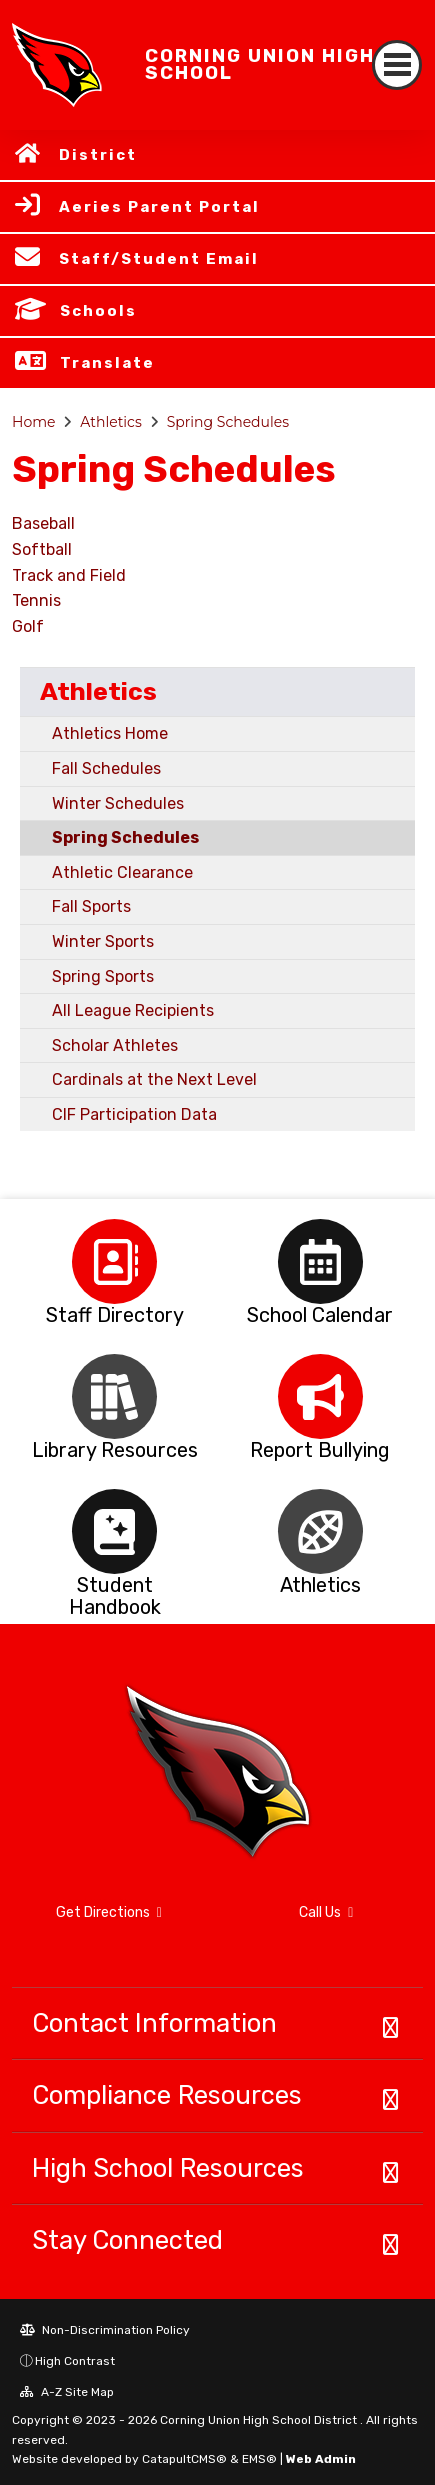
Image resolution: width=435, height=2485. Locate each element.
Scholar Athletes (115, 1045)
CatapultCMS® (184, 2459)
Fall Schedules (106, 768)
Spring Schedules (228, 422)
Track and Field (69, 575)
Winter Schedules (118, 803)
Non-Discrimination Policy (105, 2330)
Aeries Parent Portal (159, 207)
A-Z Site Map (67, 2392)
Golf (28, 626)
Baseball (43, 523)
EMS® (259, 2459)
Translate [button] (107, 363)
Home (33, 422)
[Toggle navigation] (397, 65)
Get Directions (109, 1912)
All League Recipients (133, 1010)
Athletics (111, 422)
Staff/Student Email (159, 259)
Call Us (326, 1912)
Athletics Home (110, 733)
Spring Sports (103, 976)
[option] (115, 1261)
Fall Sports (91, 906)
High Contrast (75, 2361)
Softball (42, 549)
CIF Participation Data (134, 1114)
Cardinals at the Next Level (154, 1079)
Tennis (36, 600)
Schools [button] (98, 311)
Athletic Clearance (122, 872)
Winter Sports (103, 941)
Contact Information (154, 2023)
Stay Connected (127, 2240)
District (98, 155)
